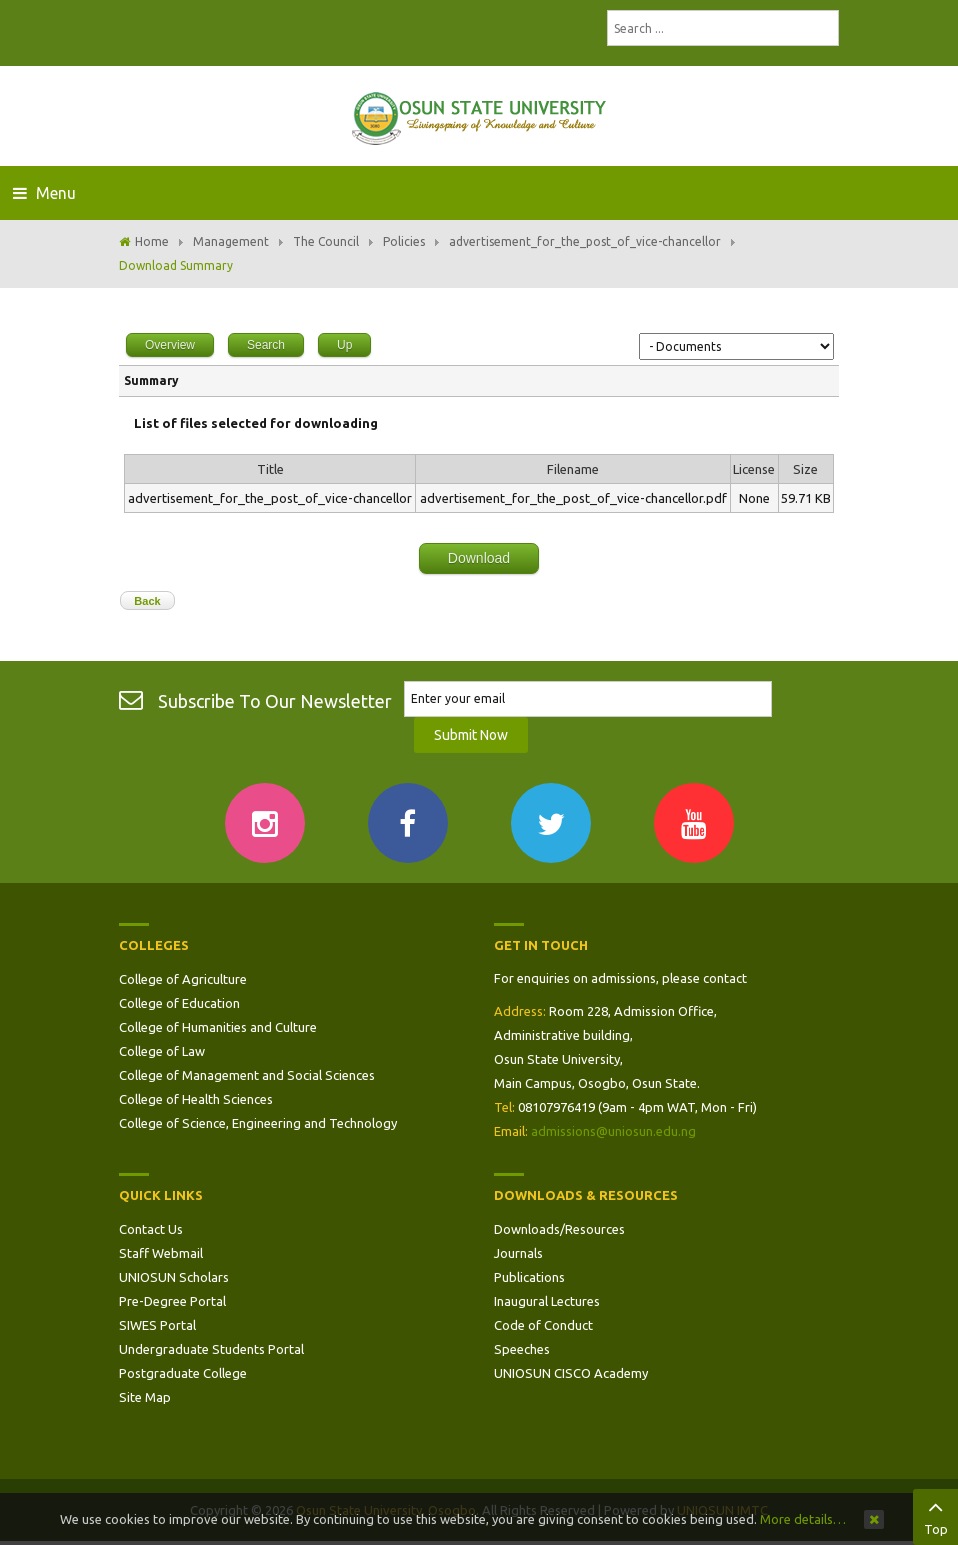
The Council (326, 241)
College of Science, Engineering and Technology (258, 1123)
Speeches (522, 1349)
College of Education (179, 1003)
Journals (518, 1253)
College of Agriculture (183, 979)
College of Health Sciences (196, 1099)
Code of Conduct (543, 1325)
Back (147, 601)
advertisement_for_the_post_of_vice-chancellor (585, 241)
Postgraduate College (183, 1373)
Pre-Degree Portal (172, 1301)
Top (935, 1515)
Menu (44, 193)
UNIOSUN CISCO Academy (571, 1373)
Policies (404, 241)
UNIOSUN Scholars (174, 1277)
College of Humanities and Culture (218, 1027)
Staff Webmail (161, 1253)
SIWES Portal (157, 1325)
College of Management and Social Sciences (247, 1075)
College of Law (162, 1051)
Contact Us (151, 1229)
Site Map (145, 1397)
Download (479, 558)
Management (231, 241)
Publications (529, 1277)
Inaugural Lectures (547, 1301)
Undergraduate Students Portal (211, 1349)
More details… (803, 1519)
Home (152, 241)
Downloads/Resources (559, 1229)
